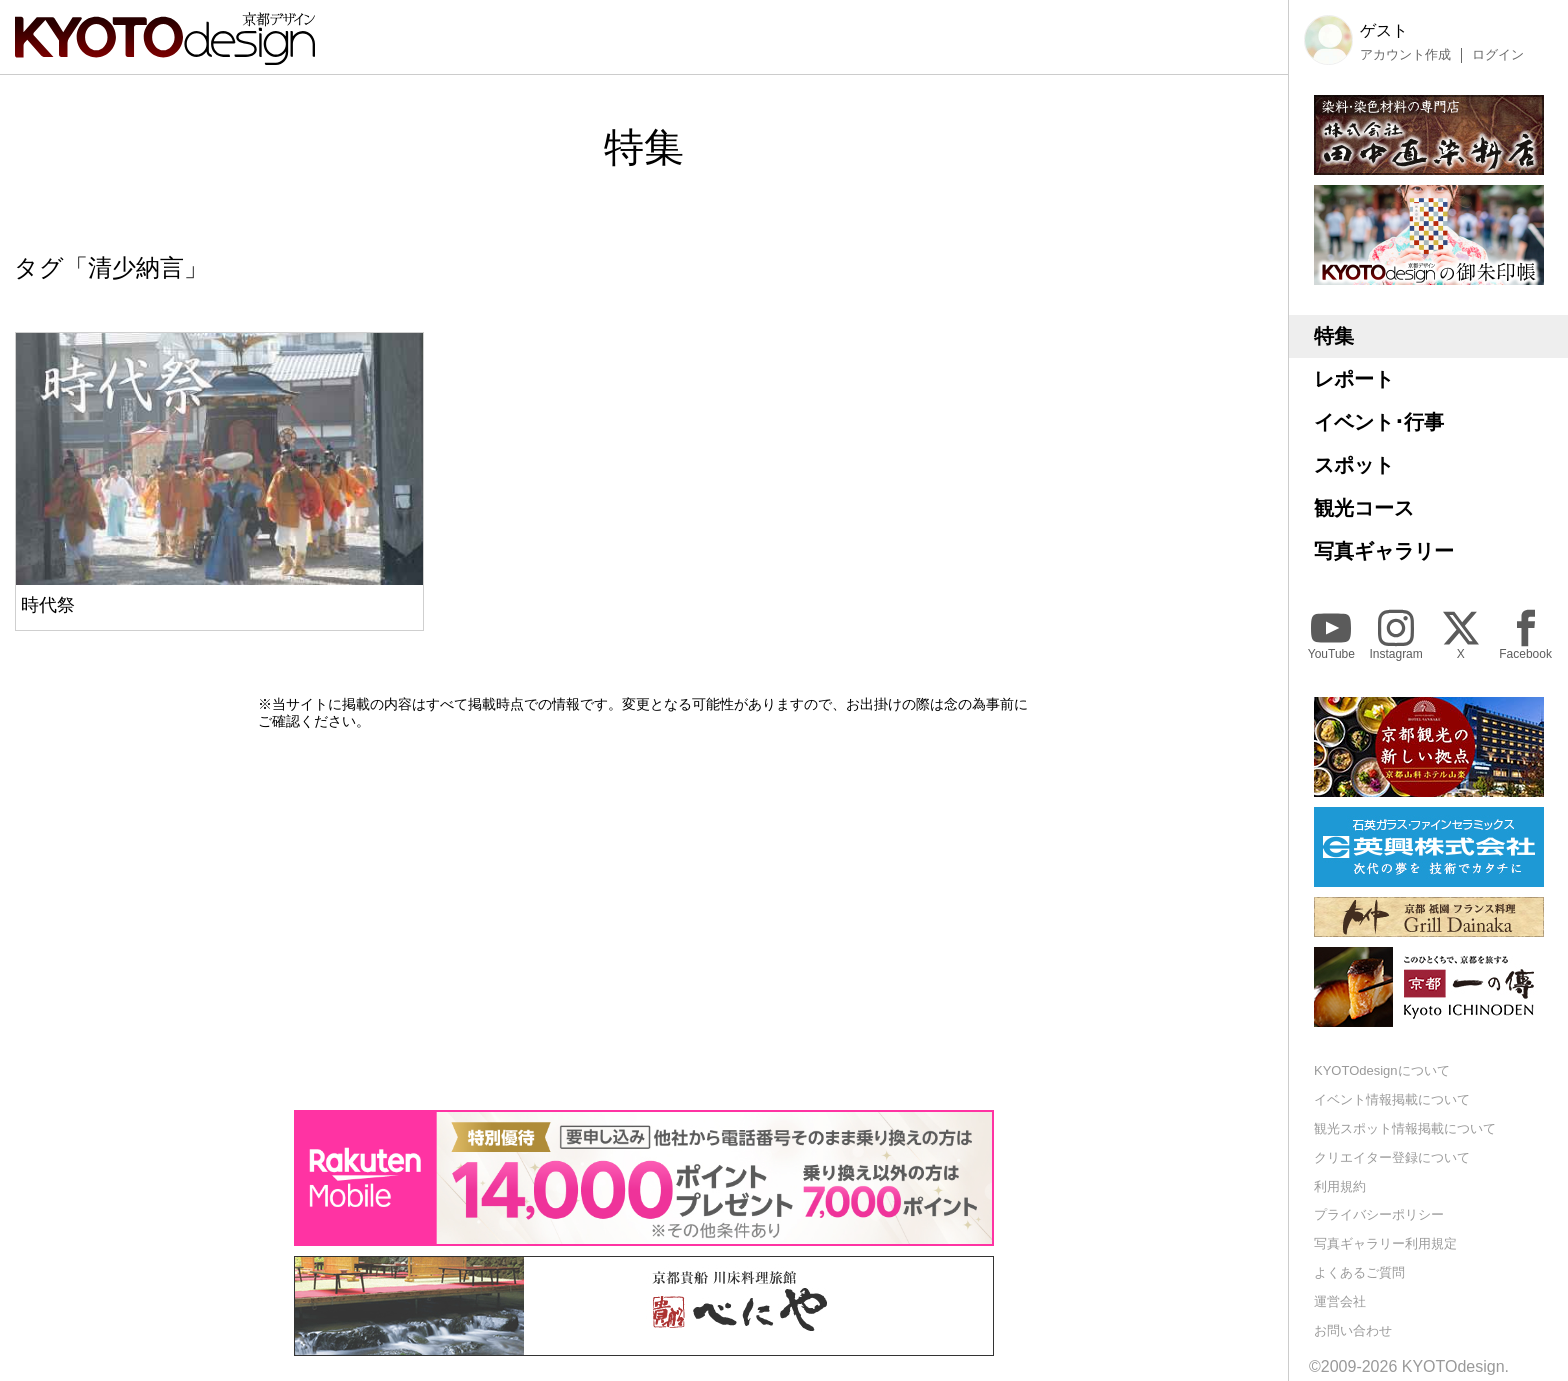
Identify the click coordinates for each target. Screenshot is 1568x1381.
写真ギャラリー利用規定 (1385, 1243)
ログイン (1498, 55)
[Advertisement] (644, 920)
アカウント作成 (1405, 55)
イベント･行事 (1379, 422)
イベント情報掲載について (1392, 1099)
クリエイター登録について (1392, 1157)
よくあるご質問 (1359, 1272)
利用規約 (1340, 1186)
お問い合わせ (1353, 1330)
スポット (1354, 465)
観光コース (1364, 508)
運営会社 (1340, 1301)
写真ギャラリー (1384, 551)
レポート (1354, 379)
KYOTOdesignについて (1382, 1070)
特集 (1334, 336)
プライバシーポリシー (1379, 1214)
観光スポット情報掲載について (1405, 1128)
